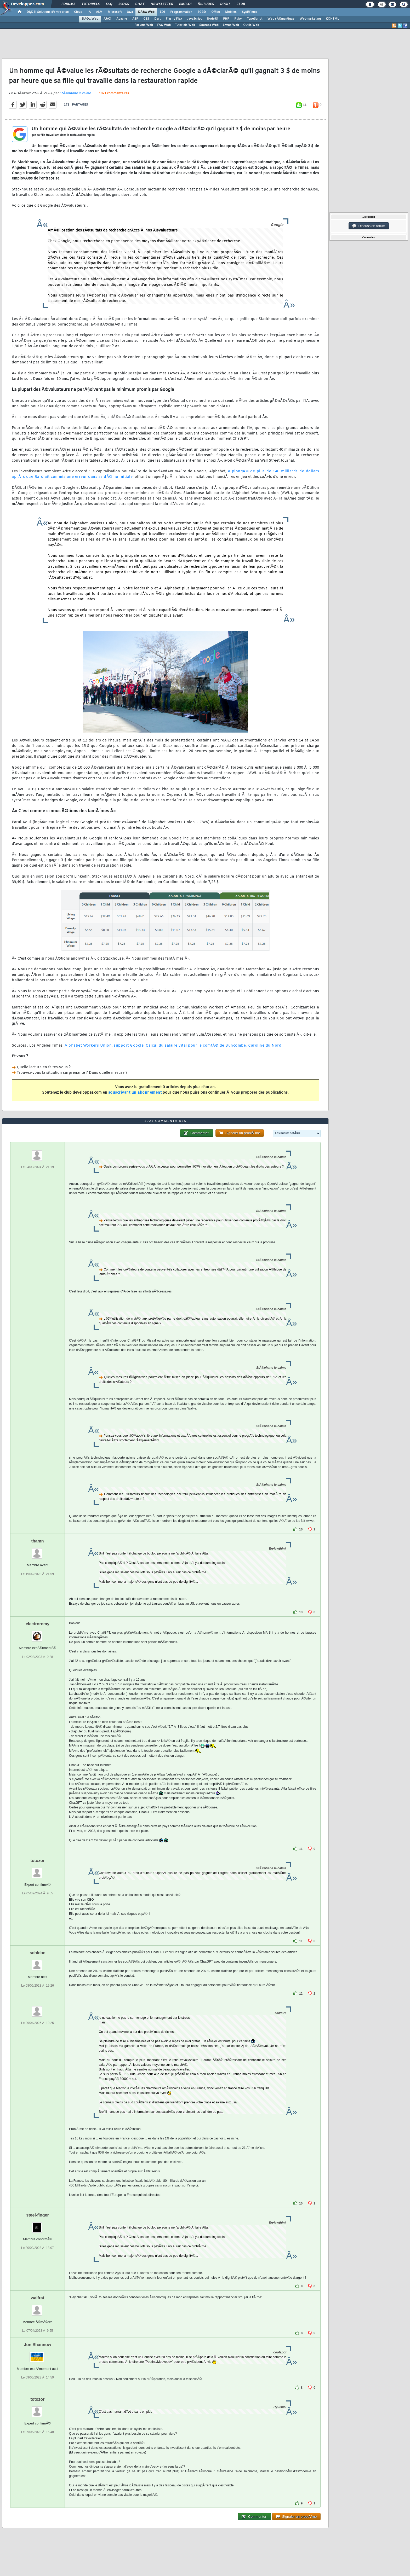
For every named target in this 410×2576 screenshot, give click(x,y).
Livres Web (231, 25)
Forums (68, 4)
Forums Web (143, 25)
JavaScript (194, 19)
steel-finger (37, 2215)
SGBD (201, 12)
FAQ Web (164, 25)
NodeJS (212, 19)
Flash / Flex (174, 19)
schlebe (37, 1953)
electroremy (37, 1624)
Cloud (78, 12)
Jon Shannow (37, 2344)
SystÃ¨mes (249, 12)
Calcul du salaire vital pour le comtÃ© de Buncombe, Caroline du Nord (213, 1045)
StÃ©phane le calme (75, 93)
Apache (121, 19)
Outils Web (251, 25)
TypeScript (254, 19)
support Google (129, 1045)
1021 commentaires (114, 93)
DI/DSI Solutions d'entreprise (48, 12)
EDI (162, 12)
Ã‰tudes (205, 4)
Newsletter (161, 4)
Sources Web (209, 25)
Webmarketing (310, 19)
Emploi (185, 4)
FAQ (109, 4)
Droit (225, 4)
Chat (140, 4)
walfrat (37, 2298)
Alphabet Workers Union (88, 1045)
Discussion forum (368, 226)
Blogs (123, 4)
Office (215, 12)
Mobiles (231, 12)
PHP (226, 19)
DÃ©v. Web (146, 12)
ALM (99, 12)
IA (89, 12)
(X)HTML (332, 19)
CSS (146, 19)
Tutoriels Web (185, 25)
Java (130, 12)
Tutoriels (90, 4)
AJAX (107, 19)
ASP (135, 19)
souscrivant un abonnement (135, 1092)
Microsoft (115, 12)
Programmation (181, 12)
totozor (37, 1860)
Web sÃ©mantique (280, 19)
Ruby (238, 19)
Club (240, 4)
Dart (157, 19)
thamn (37, 1541)
